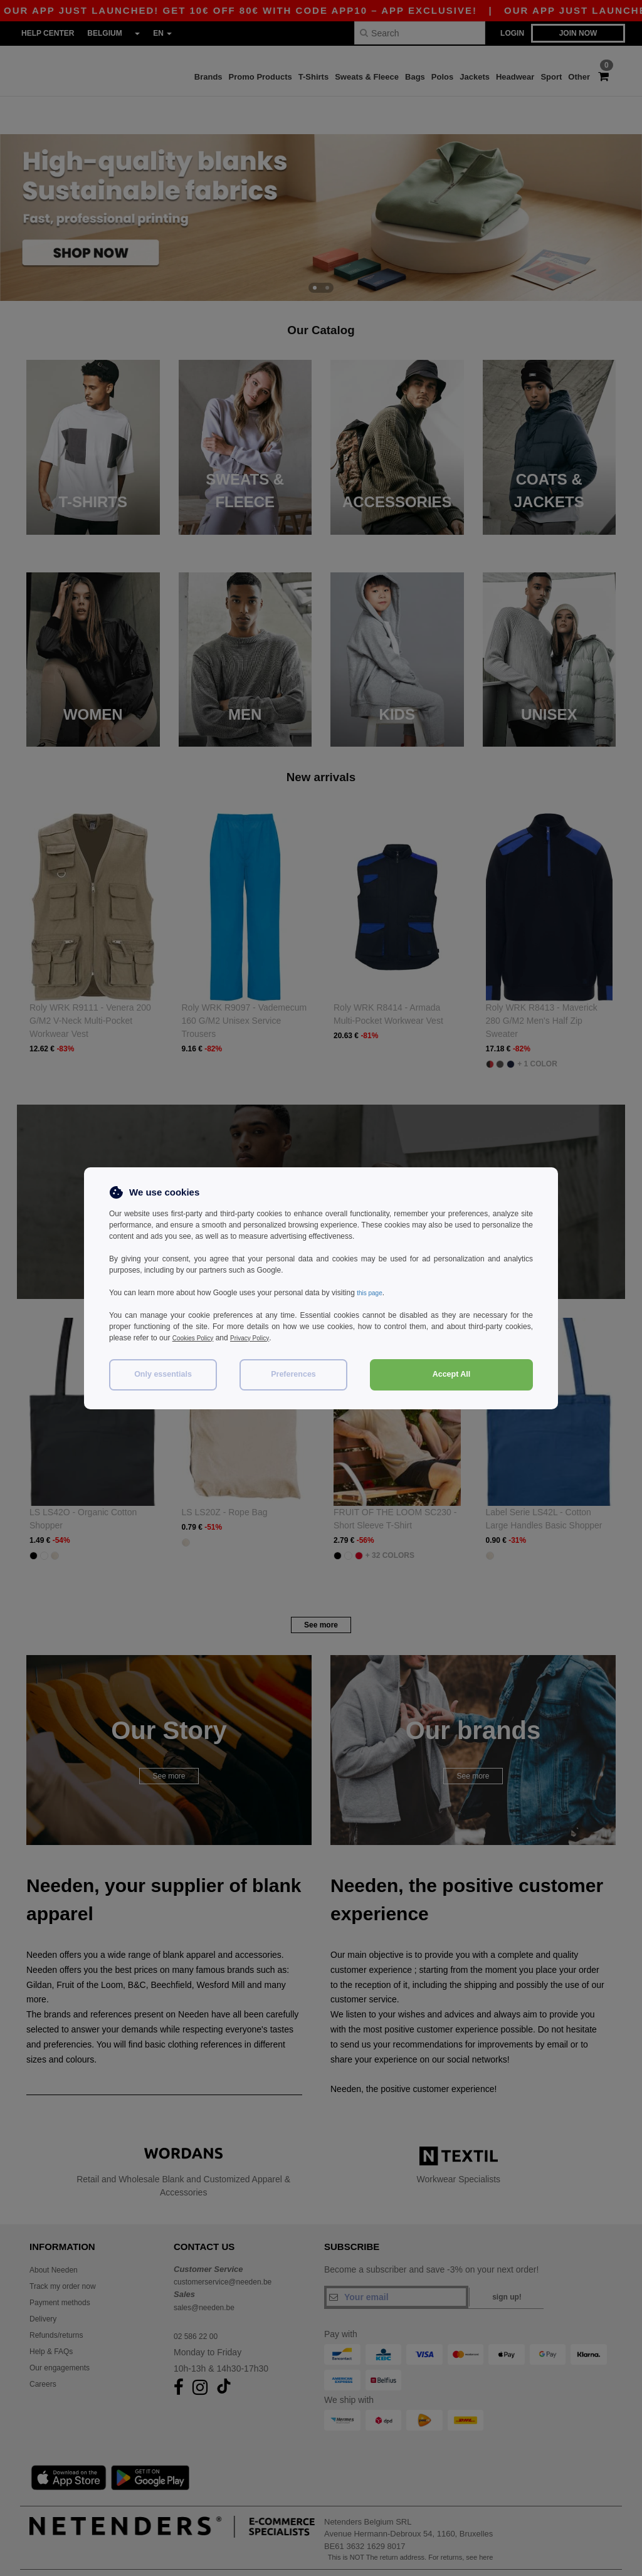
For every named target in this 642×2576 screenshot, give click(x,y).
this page (372, 1292)
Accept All (452, 1374)
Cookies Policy (197, 1337)
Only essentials (163, 1374)
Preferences (293, 1374)
